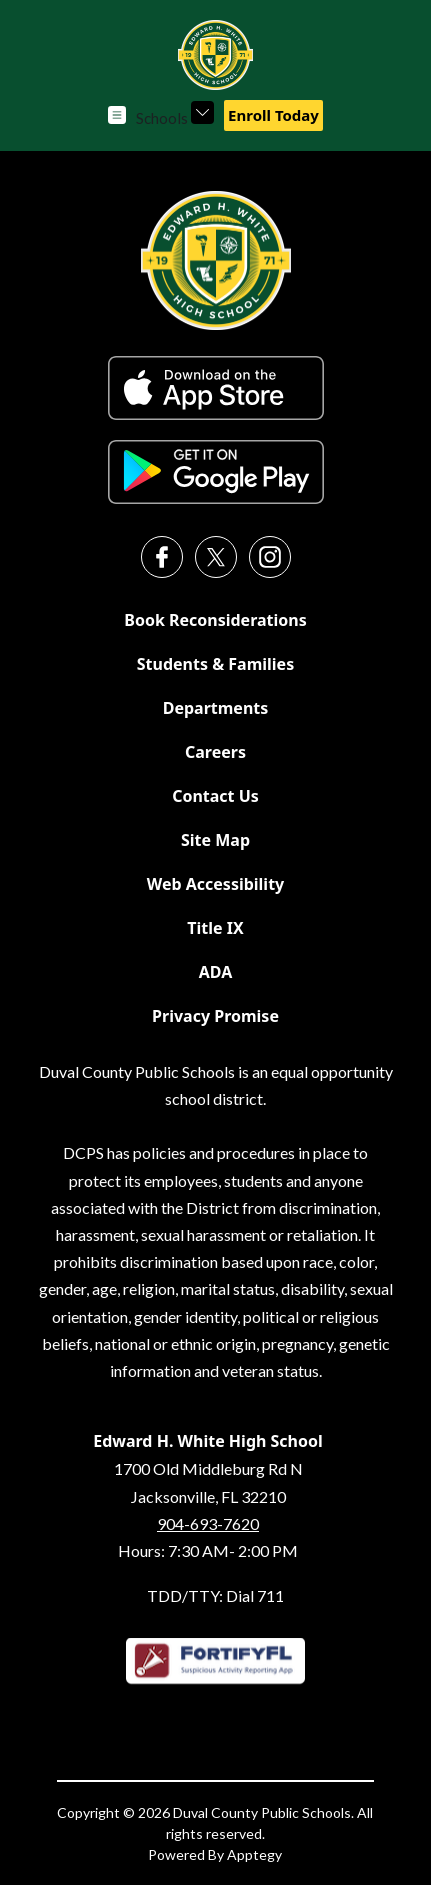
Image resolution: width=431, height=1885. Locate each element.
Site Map (215, 840)
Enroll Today (273, 115)
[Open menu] (117, 115)
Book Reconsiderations (215, 620)
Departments (216, 708)
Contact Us (215, 796)
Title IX (215, 928)
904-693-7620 (208, 1523)
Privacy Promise (215, 1016)
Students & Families (215, 664)
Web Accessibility (216, 884)
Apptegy (254, 1854)
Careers (215, 752)
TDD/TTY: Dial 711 (215, 1595)
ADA (216, 972)
